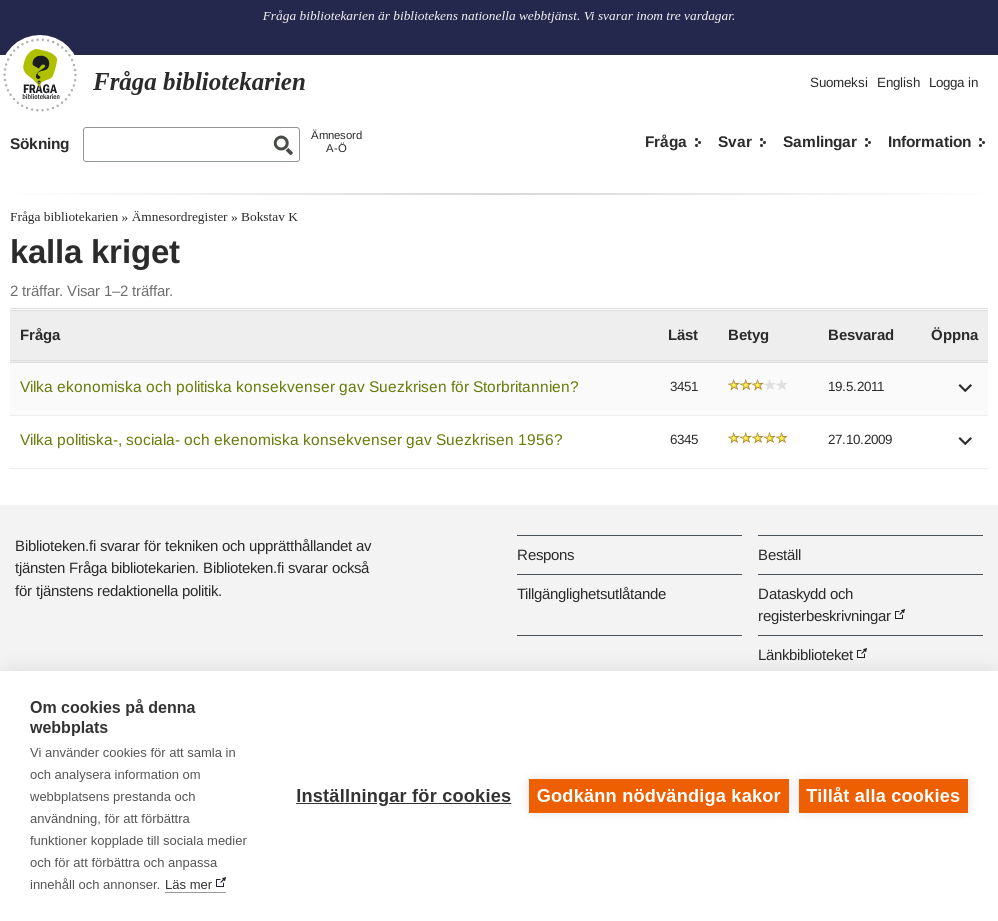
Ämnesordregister (180, 216)
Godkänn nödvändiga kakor (659, 796)
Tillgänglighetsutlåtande (591, 593)
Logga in (953, 82)
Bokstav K (269, 216)
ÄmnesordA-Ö (336, 141)
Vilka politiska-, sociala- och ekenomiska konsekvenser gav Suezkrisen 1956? (291, 439)
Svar (735, 141)
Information (929, 141)
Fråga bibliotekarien (64, 216)
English (898, 82)
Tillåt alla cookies (883, 796)
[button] (966, 394)
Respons (545, 554)
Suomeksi (839, 82)
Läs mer (188, 884)
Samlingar (820, 141)
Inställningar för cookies (403, 796)
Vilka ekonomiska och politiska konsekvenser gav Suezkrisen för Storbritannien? (299, 386)
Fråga (666, 141)
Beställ (779, 554)
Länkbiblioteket (805, 654)
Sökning (39, 143)
